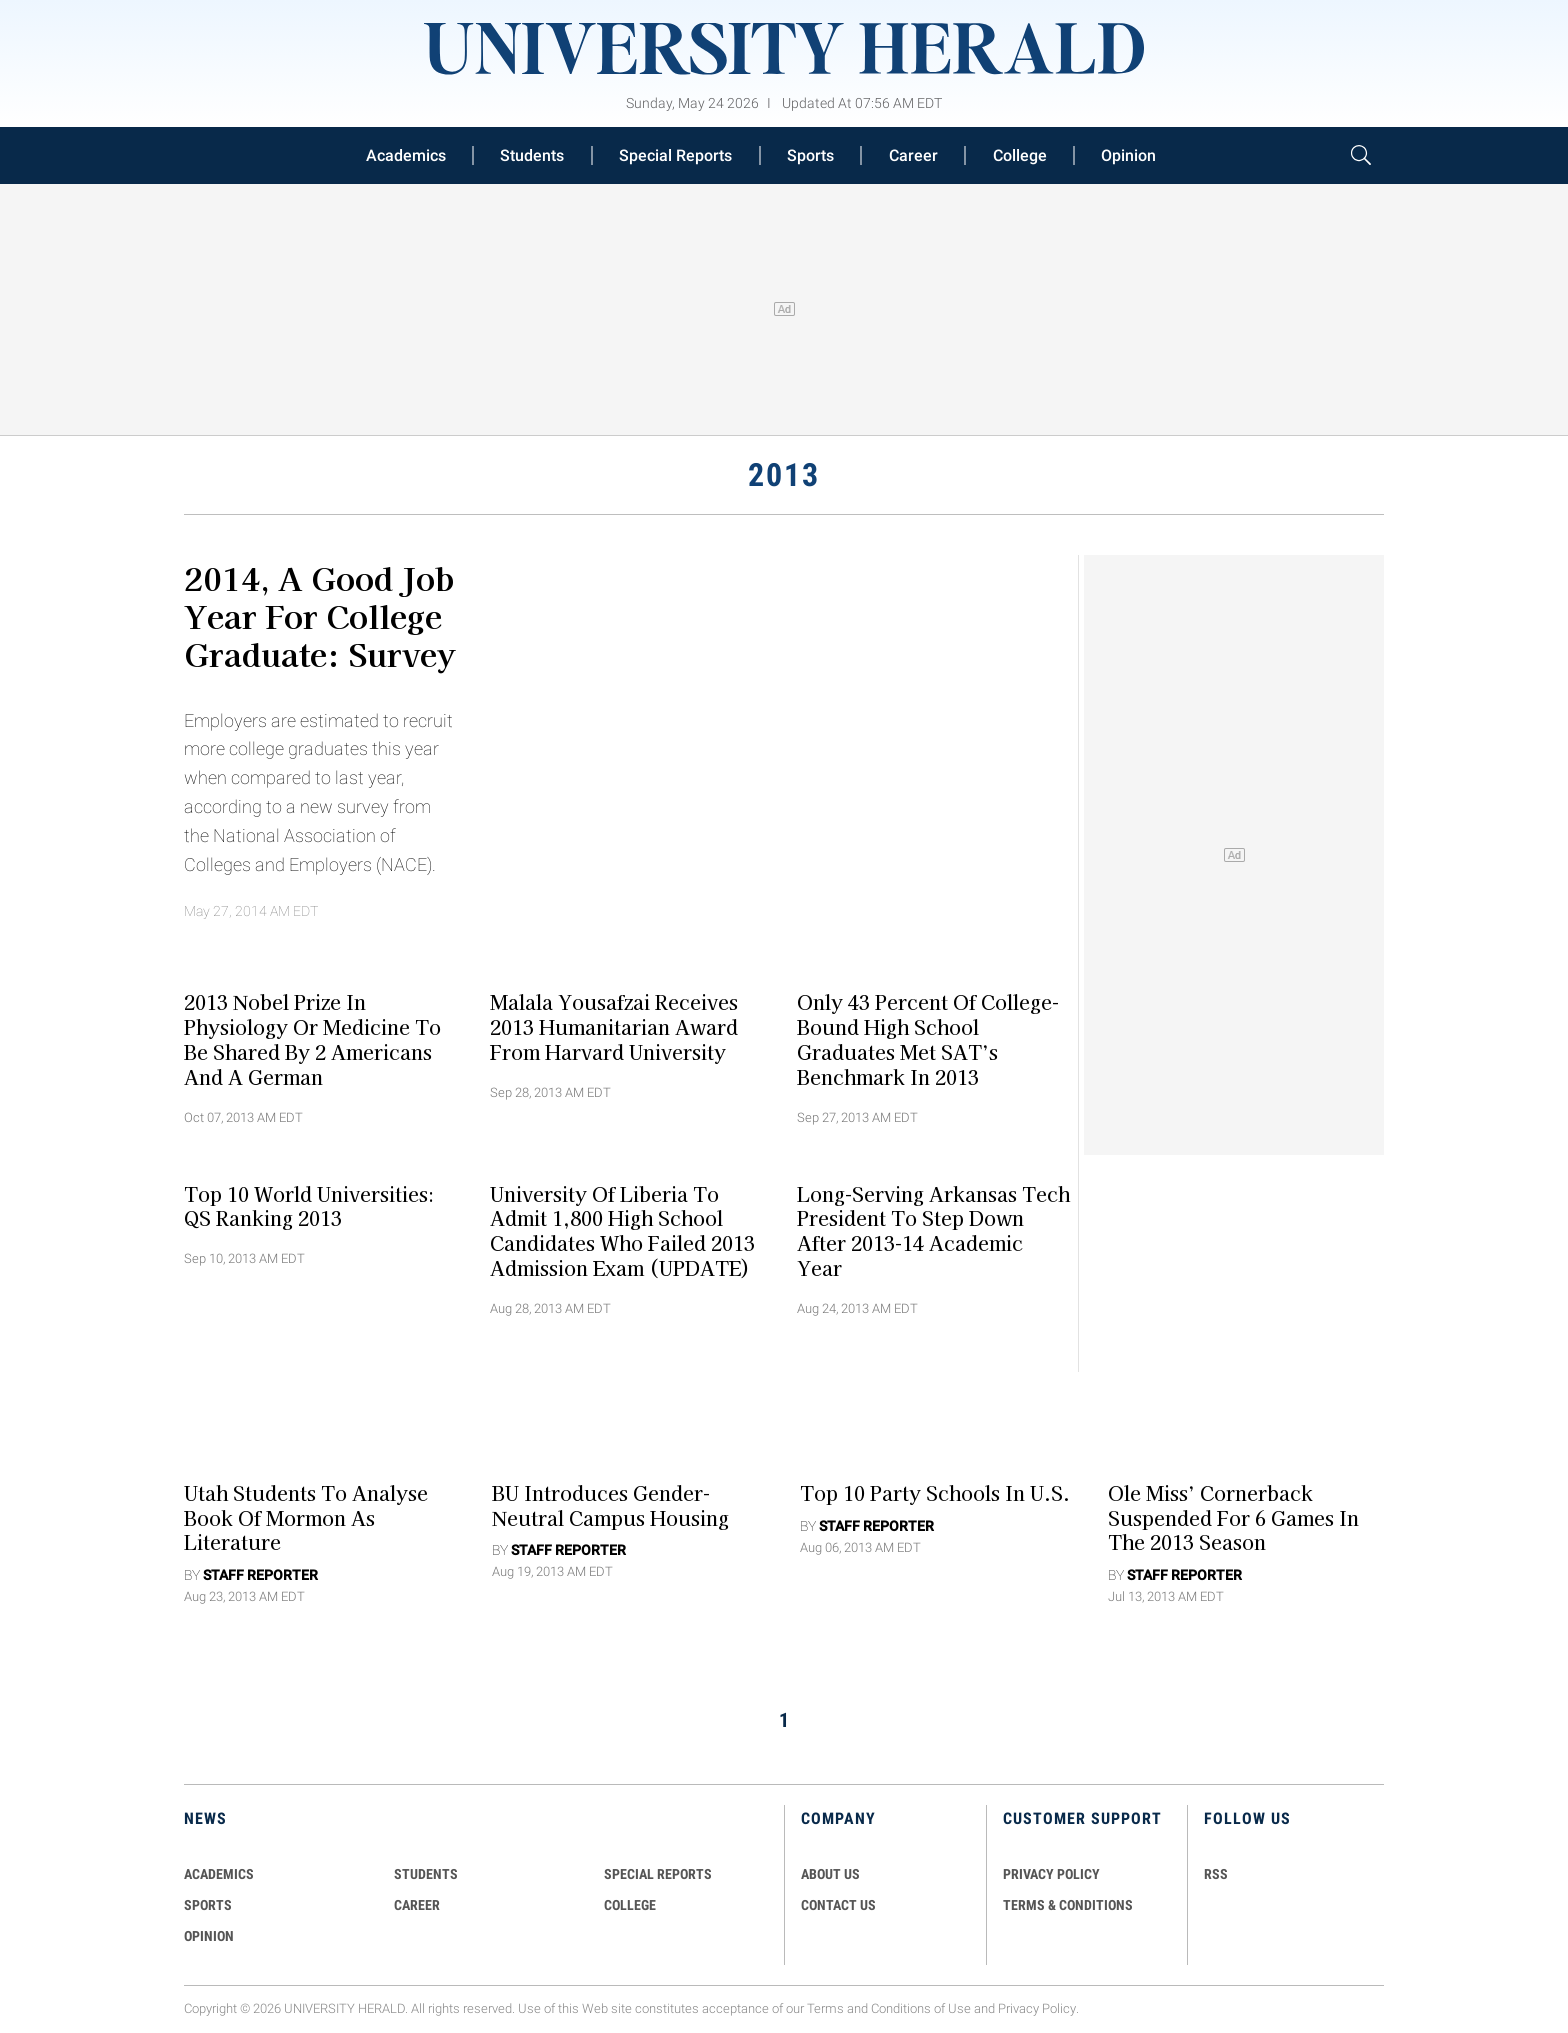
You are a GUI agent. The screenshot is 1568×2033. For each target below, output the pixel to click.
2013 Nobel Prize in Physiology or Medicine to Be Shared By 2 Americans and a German (312, 1039)
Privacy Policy (1037, 2009)
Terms (825, 2009)
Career (913, 155)
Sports (810, 155)
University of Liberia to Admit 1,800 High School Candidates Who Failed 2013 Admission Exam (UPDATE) (622, 1230)
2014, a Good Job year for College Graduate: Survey (320, 615)
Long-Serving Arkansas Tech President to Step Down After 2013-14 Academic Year (933, 1230)
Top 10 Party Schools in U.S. (935, 1492)
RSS (1216, 1874)
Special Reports (675, 155)
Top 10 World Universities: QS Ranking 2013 (309, 1205)
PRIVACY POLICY (1051, 1874)
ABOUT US (830, 1874)
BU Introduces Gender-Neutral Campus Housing (610, 1504)
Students (532, 155)
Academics (406, 155)
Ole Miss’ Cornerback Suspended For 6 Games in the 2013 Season (1233, 1517)
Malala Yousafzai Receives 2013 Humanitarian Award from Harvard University (614, 1027)
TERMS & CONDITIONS (1068, 1905)
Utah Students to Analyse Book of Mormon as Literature (306, 1517)
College (1020, 155)
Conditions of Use (921, 2009)
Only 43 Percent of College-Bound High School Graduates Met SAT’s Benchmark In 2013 (928, 1039)
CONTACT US (838, 1905)
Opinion (1128, 155)
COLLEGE (630, 1905)
